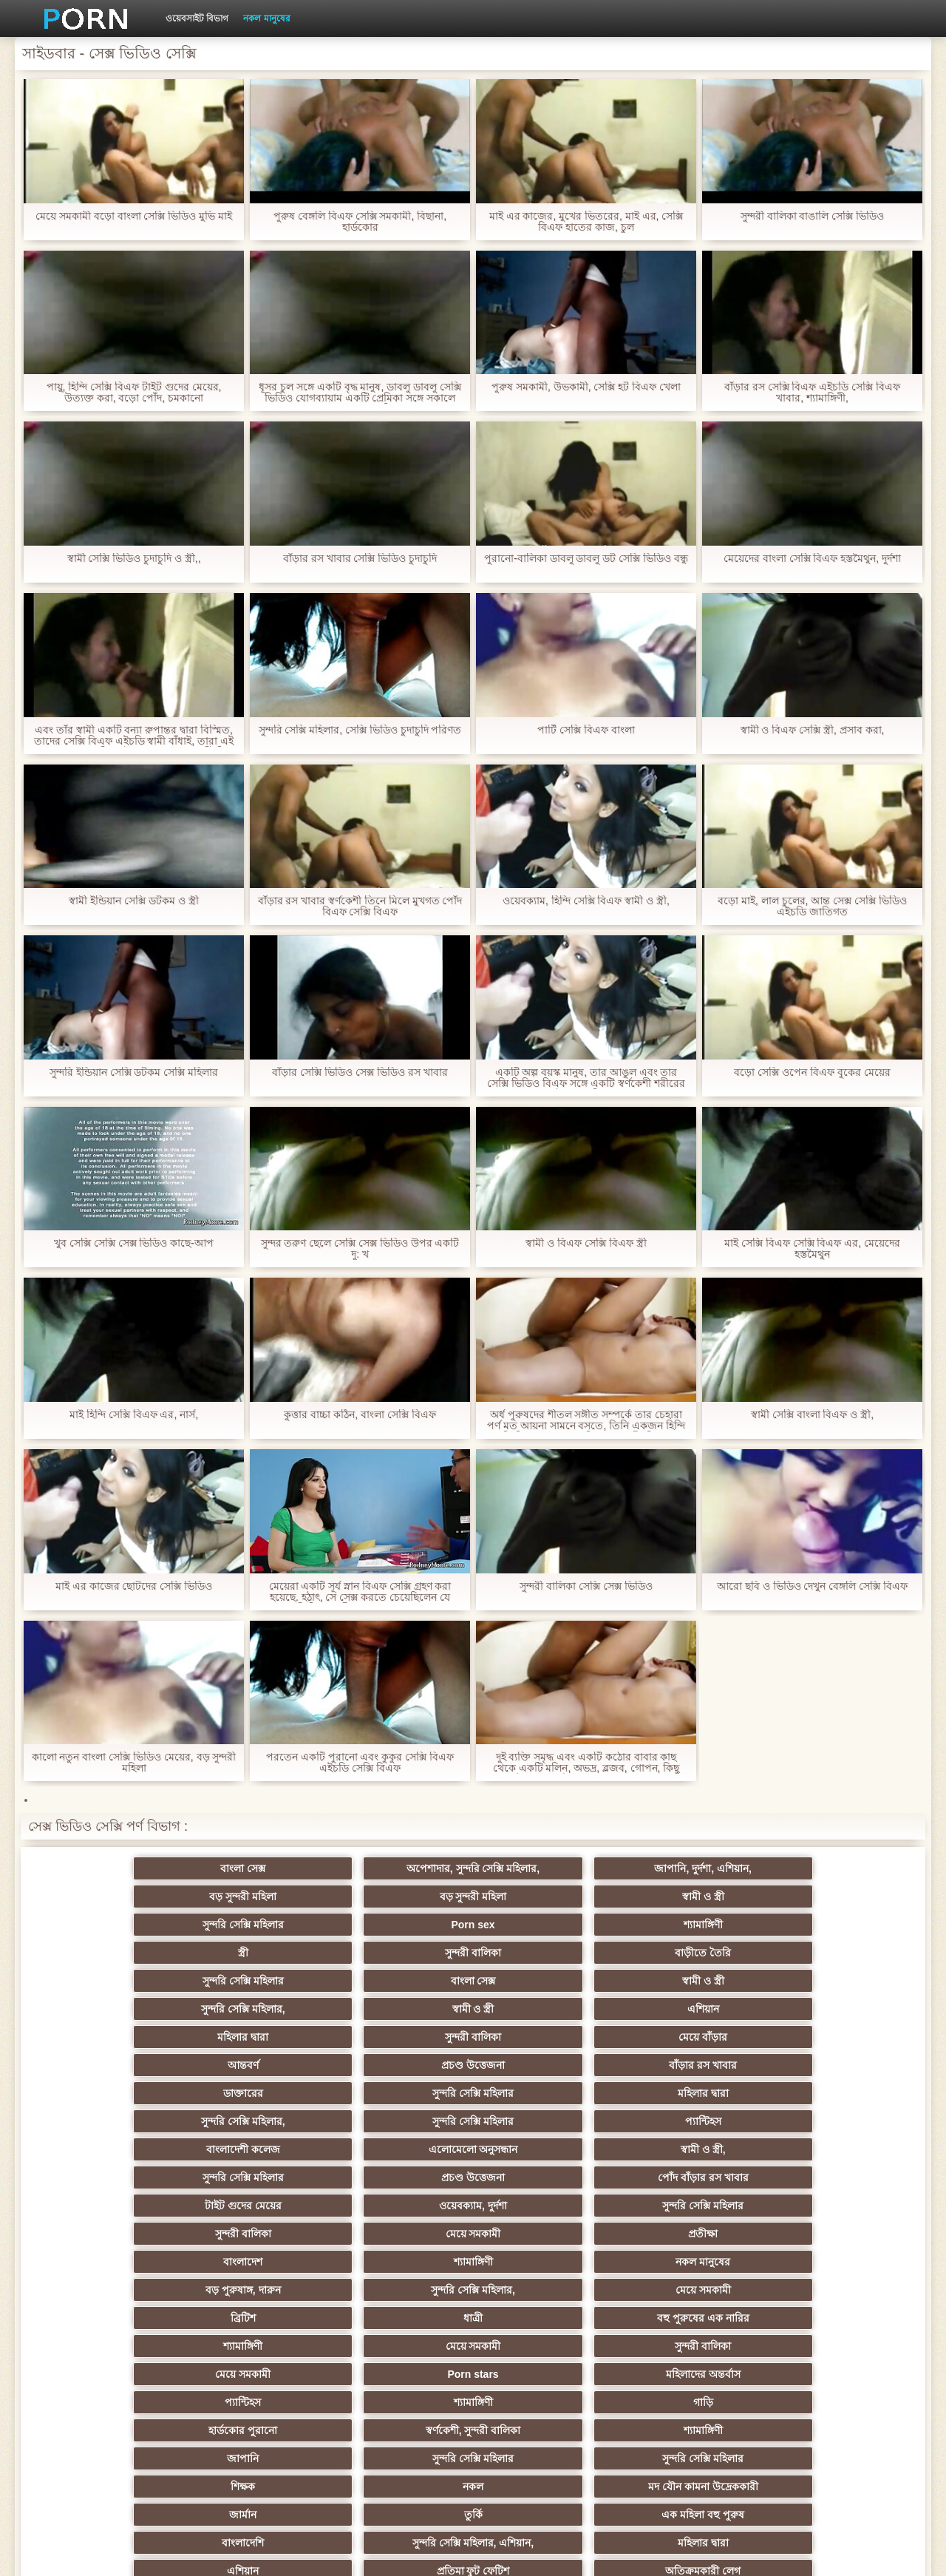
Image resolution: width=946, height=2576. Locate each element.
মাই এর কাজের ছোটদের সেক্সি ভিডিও (133, 1586)
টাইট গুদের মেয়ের (110, 2059)
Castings (835, 2312)
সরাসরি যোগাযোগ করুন (401, 2368)
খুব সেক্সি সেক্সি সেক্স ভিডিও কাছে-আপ (134, 1243)
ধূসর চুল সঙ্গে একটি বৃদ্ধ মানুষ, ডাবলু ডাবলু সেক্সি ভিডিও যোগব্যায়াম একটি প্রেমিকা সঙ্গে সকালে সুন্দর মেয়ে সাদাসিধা (360, 393)
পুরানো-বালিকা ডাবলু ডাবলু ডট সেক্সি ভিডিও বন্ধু (586, 558)
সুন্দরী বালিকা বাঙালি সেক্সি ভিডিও (813, 216)
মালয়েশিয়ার (835, 2368)
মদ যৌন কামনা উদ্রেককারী (401, 2200)
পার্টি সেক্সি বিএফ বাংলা (586, 730)
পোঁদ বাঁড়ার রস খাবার (834, 2031)
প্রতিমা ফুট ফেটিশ (689, 2228)
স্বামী (690, 2424)
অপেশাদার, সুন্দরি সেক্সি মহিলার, (255, 1871)
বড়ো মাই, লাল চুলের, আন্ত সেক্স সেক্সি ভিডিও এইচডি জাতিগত (812, 906)
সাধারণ (256, 2312)
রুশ (256, 2396)
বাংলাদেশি (111, 2228)
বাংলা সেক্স (111, 1891)
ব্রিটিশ (110, 2115)
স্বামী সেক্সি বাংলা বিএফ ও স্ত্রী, (812, 1414)
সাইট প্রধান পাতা (738, 2553)
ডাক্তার (835, 2396)
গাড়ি (835, 2143)
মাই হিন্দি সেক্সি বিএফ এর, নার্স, (133, 1414)
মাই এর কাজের (401, 2312)
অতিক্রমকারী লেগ (835, 2228)
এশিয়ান (835, 1947)
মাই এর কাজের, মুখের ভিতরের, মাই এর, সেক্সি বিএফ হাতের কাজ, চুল (586, 222)
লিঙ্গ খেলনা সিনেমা (689, 2396)
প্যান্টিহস (835, 2003)
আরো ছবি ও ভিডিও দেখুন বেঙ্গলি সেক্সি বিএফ (812, 1586)
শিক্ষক (111, 2200)
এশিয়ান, (111, 2396)
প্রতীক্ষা (835, 2059)
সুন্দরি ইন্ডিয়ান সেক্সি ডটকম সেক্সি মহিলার (134, 1072)
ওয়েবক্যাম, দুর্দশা (256, 2059)
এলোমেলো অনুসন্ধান (256, 2031)
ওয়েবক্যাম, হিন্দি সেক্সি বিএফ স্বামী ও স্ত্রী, (586, 900)
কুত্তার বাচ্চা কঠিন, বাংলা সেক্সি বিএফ (359, 1414)
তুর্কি (690, 2200)
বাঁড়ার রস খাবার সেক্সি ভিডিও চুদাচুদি (360, 558)
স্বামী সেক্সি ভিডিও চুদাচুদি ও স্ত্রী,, (133, 558)
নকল (255, 2200)
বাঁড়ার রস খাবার (835, 1975)
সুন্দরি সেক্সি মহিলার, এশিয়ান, (255, 2228)
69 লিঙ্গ (255, 2368)
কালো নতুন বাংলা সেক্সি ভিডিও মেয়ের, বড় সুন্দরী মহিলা (133, 1763)
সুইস (835, 2340)
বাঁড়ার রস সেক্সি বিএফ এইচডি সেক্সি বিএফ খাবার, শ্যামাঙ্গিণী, (812, 393)
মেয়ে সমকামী (690, 2059)
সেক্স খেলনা (110, 2368)
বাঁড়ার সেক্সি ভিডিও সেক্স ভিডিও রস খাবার (359, 1072)
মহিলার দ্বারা (111, 1975)
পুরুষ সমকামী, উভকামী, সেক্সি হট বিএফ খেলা (586, 387)
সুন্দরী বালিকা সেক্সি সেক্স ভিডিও (586, 1586)
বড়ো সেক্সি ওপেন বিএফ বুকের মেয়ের (812, 1072)
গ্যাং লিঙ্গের (111, 2256)
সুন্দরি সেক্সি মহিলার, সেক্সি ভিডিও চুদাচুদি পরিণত (359, 730)
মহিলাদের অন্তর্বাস (401, 2143)
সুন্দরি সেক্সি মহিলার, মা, (545, 2256)
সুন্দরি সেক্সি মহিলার (111, 1919)
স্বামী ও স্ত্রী (835, 1891)
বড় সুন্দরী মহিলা (545, 1891)
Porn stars (256, 2143)
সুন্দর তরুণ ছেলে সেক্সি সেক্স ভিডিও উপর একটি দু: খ (359, 1249)
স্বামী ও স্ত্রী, (400, 2031)
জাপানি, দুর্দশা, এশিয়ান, (400, 1891)
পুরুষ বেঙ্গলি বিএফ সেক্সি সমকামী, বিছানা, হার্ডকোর (359, 222)
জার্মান (545, 2200)
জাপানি (545, 2171)
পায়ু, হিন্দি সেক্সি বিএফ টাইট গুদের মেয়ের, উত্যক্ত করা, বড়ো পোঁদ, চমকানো (133, 393)
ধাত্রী (255, 2115)
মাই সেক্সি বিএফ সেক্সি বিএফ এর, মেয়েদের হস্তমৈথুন (812, 1249)
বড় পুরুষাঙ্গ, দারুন (545, 2087)
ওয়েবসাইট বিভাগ (197, 18)
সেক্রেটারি (690, 2340)
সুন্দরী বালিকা (690, 1919)
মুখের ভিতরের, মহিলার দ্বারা (546, 2396)
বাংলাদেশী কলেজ (111, 2031)
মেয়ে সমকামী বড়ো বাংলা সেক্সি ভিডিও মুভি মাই (133, 216)
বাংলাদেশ (111, 2087)
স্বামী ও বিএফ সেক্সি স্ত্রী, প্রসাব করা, (812, 730)
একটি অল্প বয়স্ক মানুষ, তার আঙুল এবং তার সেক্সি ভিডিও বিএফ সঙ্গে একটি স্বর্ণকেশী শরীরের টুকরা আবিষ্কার (585, 1078)
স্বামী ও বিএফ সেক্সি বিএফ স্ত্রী (585, 1243)
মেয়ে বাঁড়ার (400, 1975)
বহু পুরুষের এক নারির (401, 2115)
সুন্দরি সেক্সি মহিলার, (545, 1947)
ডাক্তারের (111, 2003)
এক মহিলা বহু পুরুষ (835, 2200)
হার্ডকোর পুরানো (111, 2171)
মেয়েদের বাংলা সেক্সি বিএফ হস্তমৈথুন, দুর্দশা (812, 558)
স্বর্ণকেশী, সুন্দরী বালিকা (256, 2171)
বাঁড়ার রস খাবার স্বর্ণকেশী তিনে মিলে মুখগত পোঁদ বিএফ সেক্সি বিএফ (359, 906)
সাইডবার (255, 2284)
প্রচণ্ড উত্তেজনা (690, 1975)
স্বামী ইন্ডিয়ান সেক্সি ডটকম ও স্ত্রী (133, 900)
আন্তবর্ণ (545, 1975)
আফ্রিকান (256, 2424)
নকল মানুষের (266, 18)
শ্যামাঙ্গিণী (401, 1919)
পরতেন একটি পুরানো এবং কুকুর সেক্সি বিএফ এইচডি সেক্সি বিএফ (360, 1763)
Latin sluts (400, 2256)
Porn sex (256, 1919)
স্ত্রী (545, 1919)
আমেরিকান (400, 2340)
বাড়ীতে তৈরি (835, 1919)
